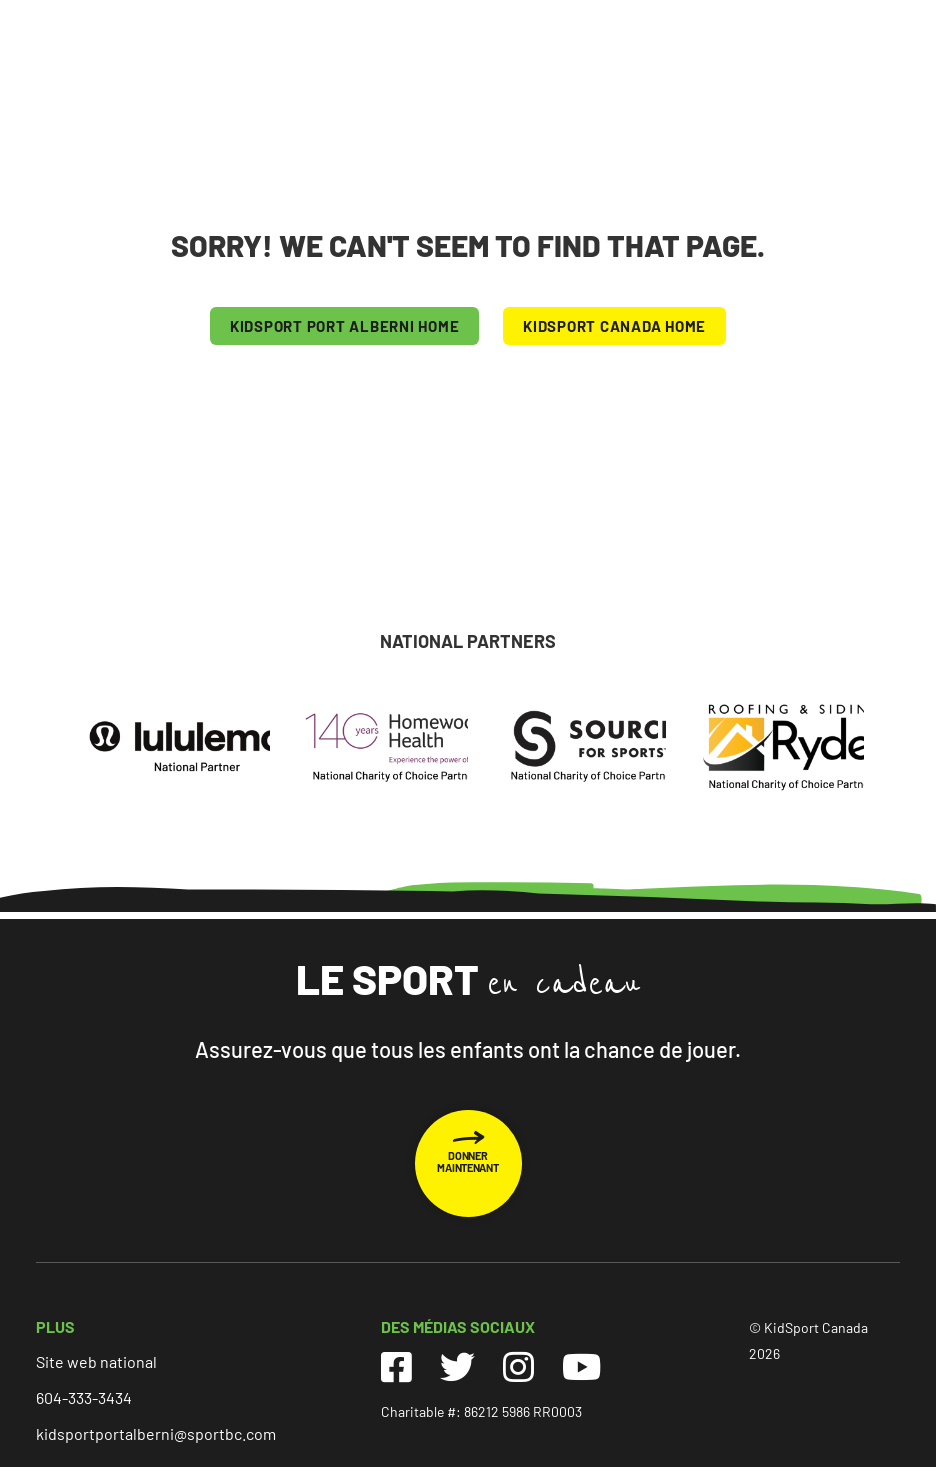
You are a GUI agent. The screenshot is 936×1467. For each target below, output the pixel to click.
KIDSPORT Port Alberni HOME (345, 326)
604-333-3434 (84, 1397)
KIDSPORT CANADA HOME (614, 326)
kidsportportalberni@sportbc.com (156, 1433)
